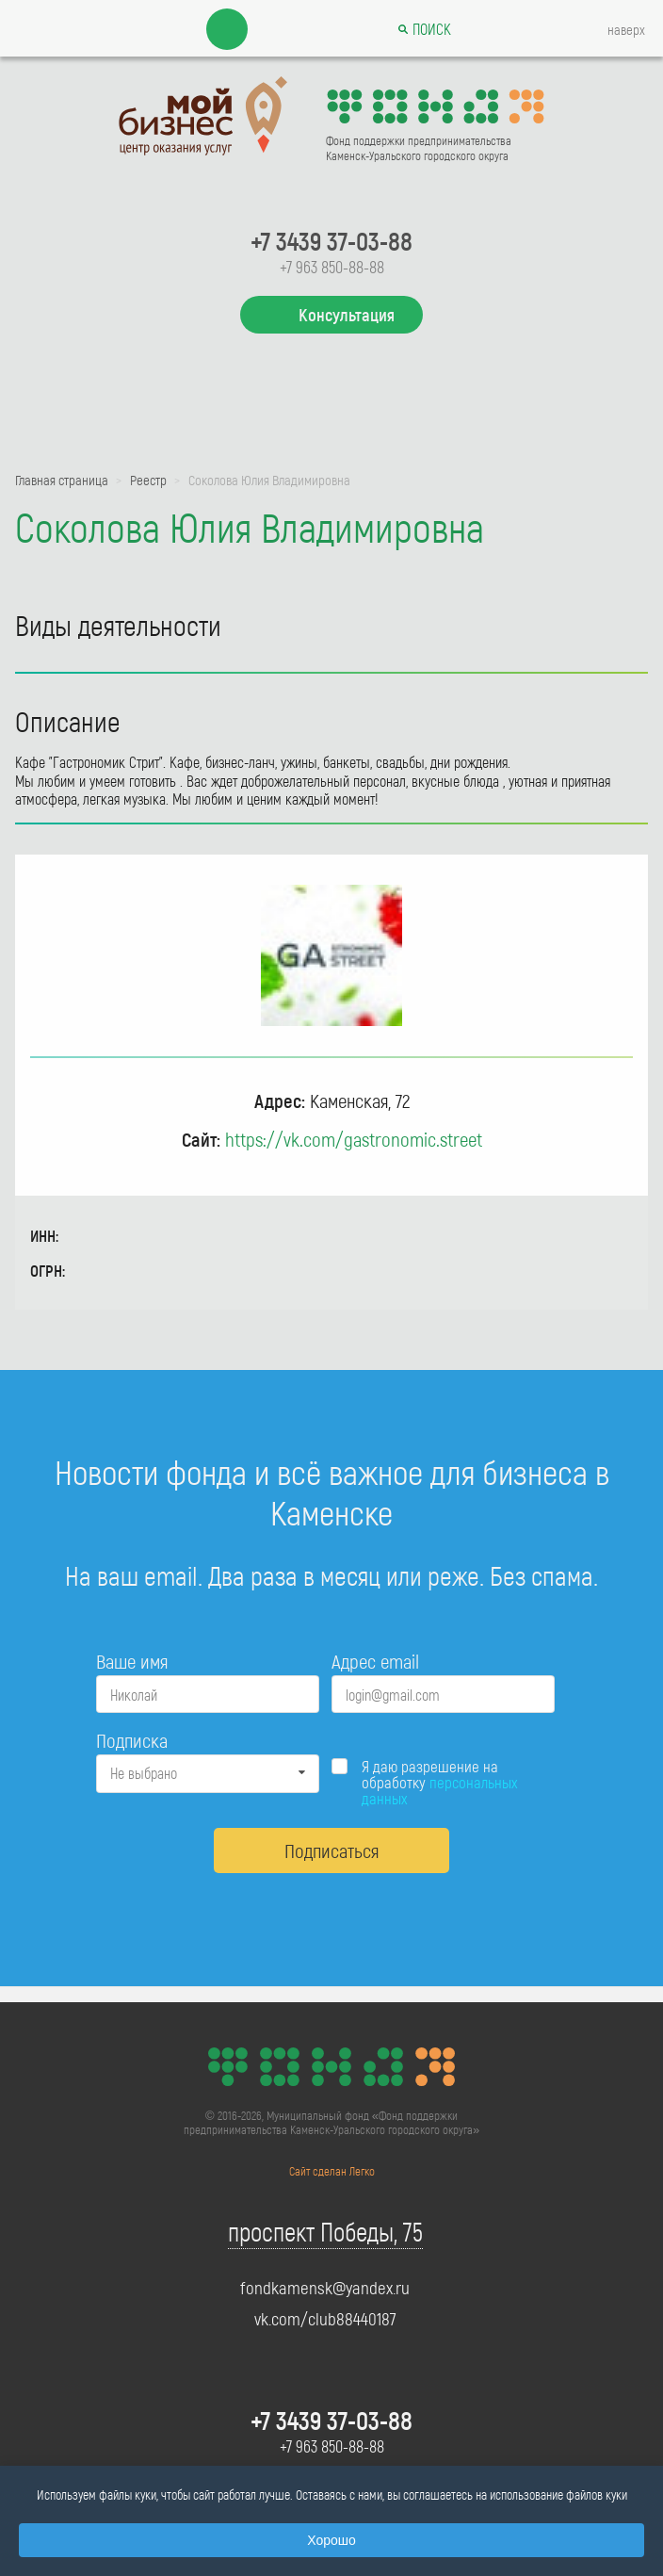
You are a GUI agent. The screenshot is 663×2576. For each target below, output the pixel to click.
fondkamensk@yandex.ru (325, 2287)
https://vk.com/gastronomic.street (353, 1138)
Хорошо (331, 2540)
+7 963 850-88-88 (332, 266)
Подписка (132, 1740)
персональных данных (439, 1789)
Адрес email (375, 1660)
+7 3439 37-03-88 (331, 240)
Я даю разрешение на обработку (439, 1782)
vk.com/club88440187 (325, 2318)
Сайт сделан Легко (332, 2170)
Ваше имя (132, 1660)
